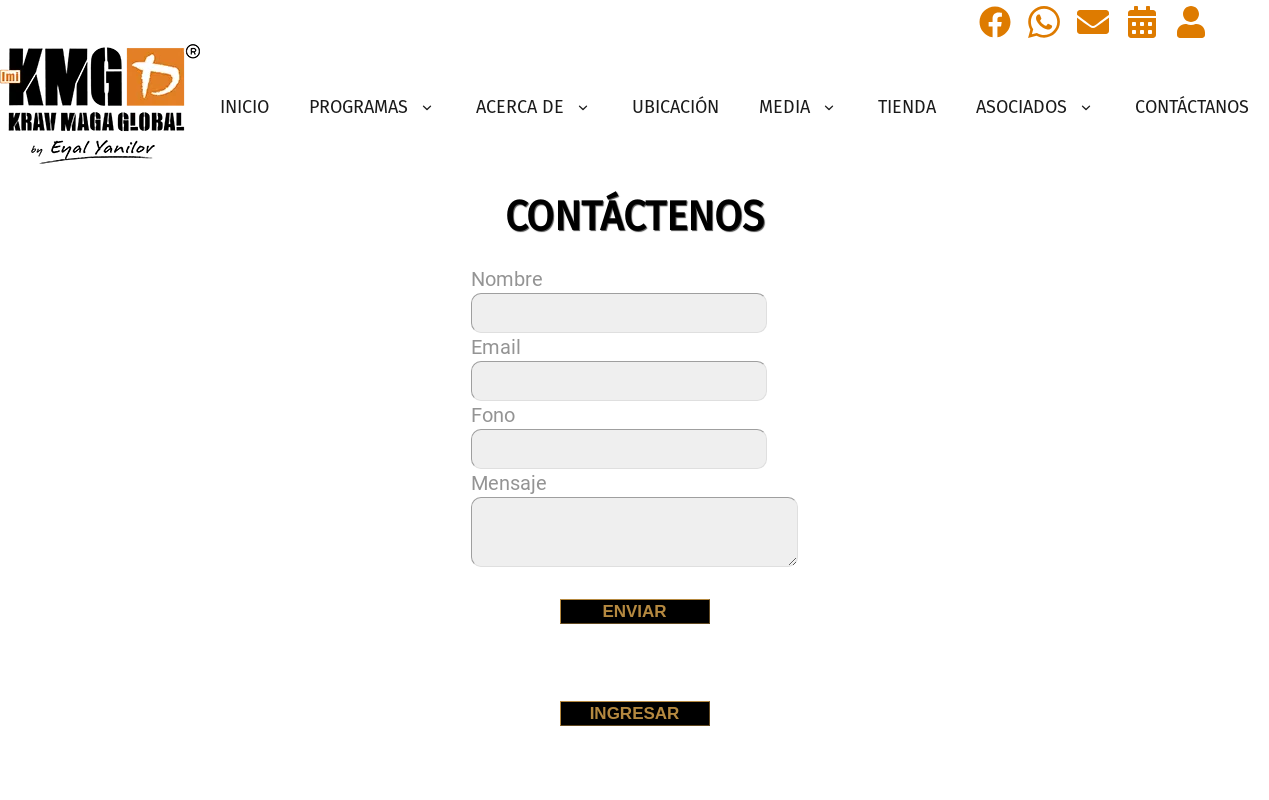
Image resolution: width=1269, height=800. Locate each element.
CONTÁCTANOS (1192, 107)
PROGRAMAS (372, 107)
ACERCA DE (534, 107)
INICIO (244, 107)
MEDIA (798, 107)
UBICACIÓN (675, 107)
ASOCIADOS (1035, 107)
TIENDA (907, 107)
